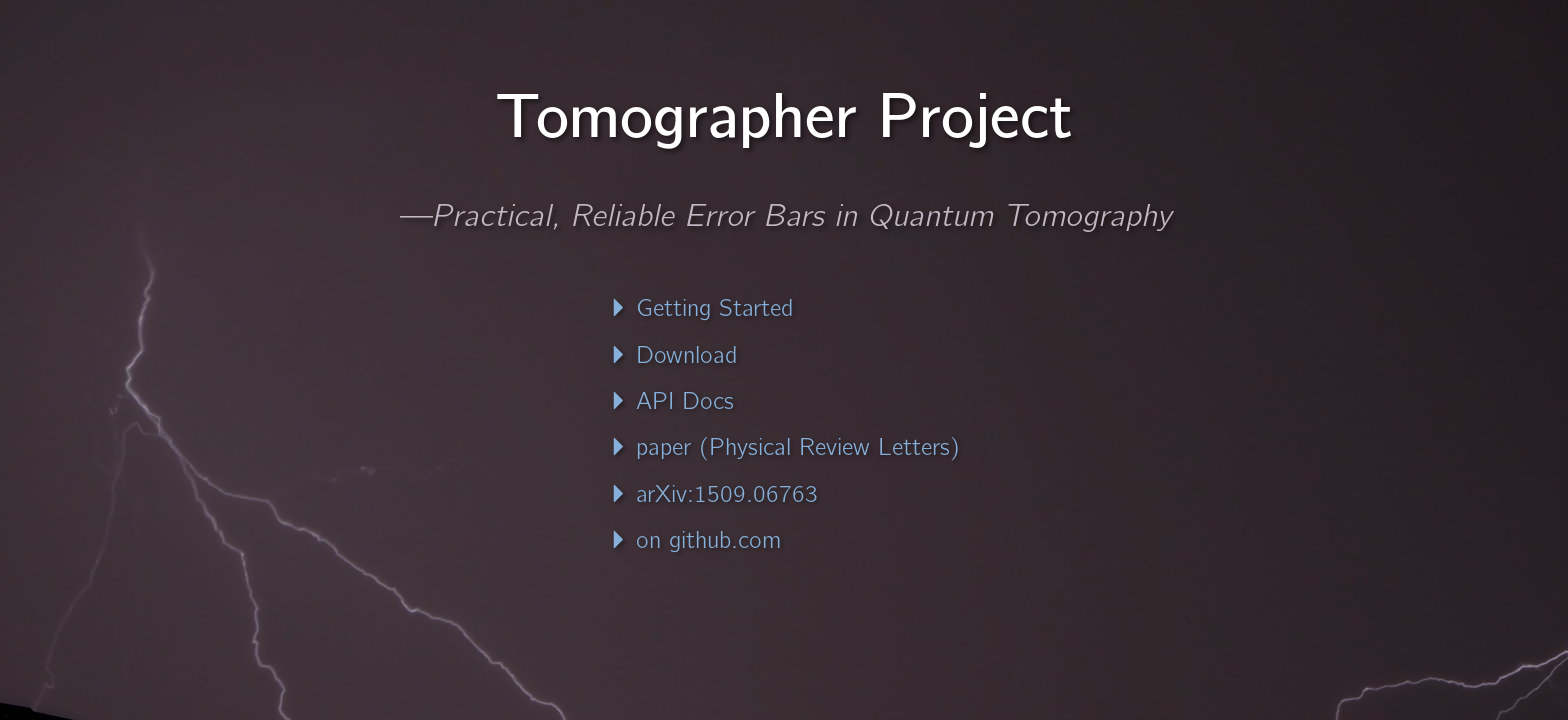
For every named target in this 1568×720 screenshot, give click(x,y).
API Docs (671, 401)
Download (673, 355)
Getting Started (701, 308)
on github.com (695, 540)
